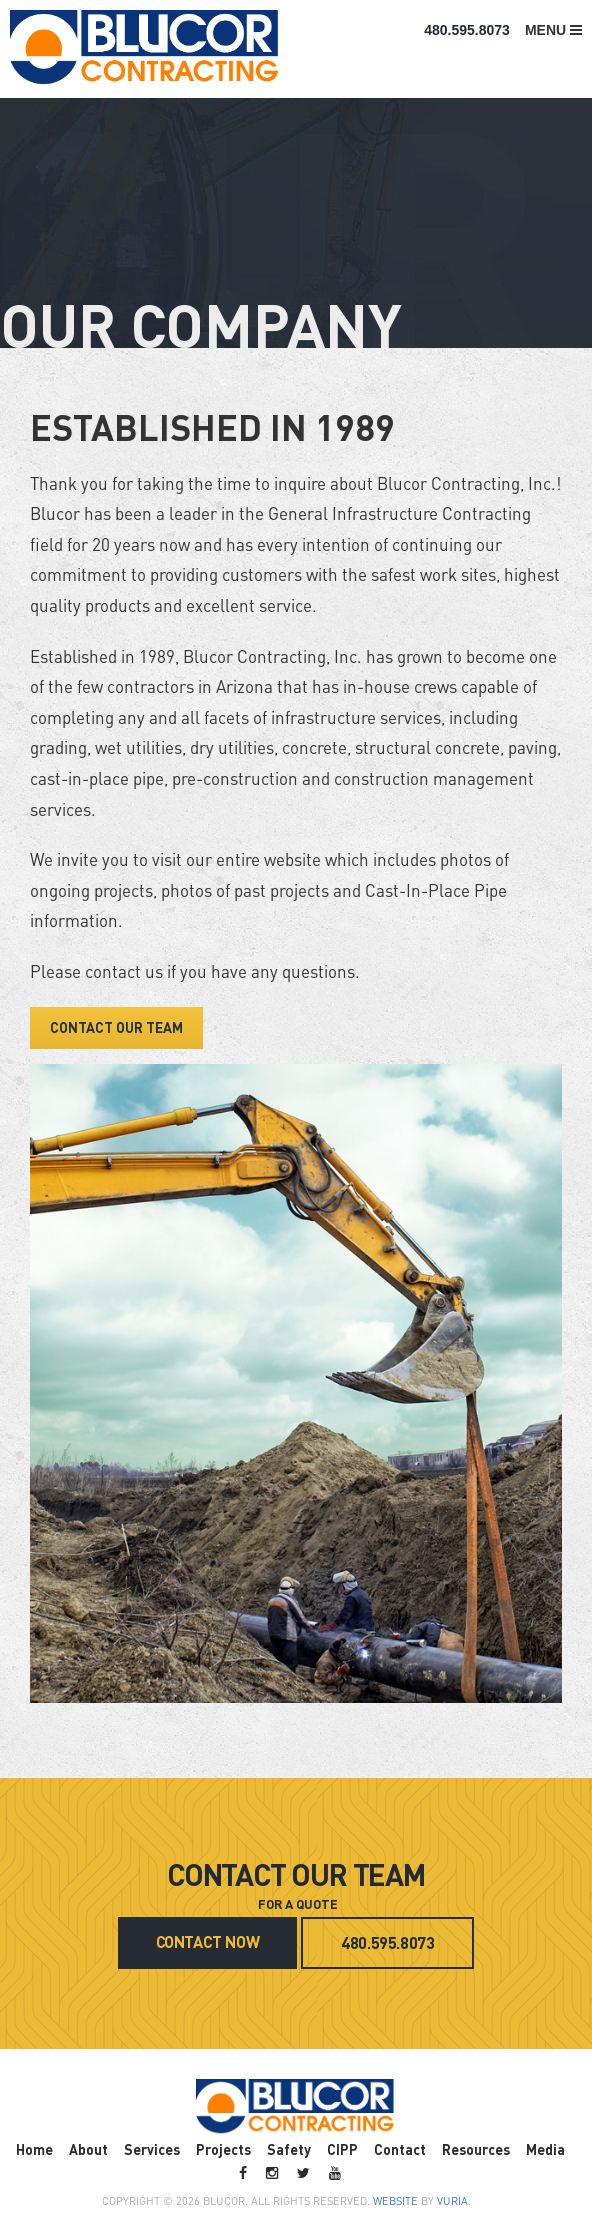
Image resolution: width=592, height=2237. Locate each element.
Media (545, 2149)
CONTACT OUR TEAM (116, 1027)
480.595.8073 (467, 30)
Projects (223, 2149)
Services (152, 2149)
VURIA (452, 2201)
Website (395, 2201)
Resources (476, 2149)
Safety (289, 2149)
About (88, 2149)
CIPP (342, 2149)
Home (34, 2149)
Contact (400, 2149)
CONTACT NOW (208, 1941)
